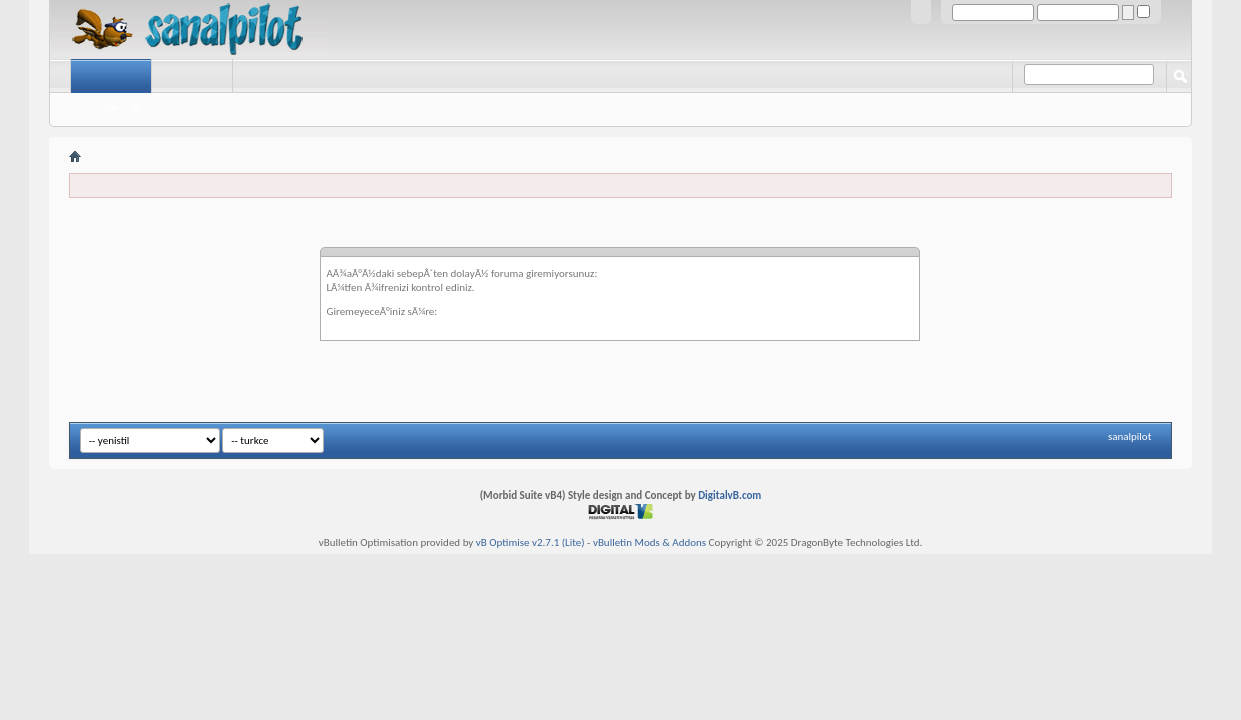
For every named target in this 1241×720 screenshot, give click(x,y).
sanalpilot (1129, 436)
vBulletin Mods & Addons (649, 542)
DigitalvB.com (729, 495)
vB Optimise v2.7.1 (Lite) (530, 542)
